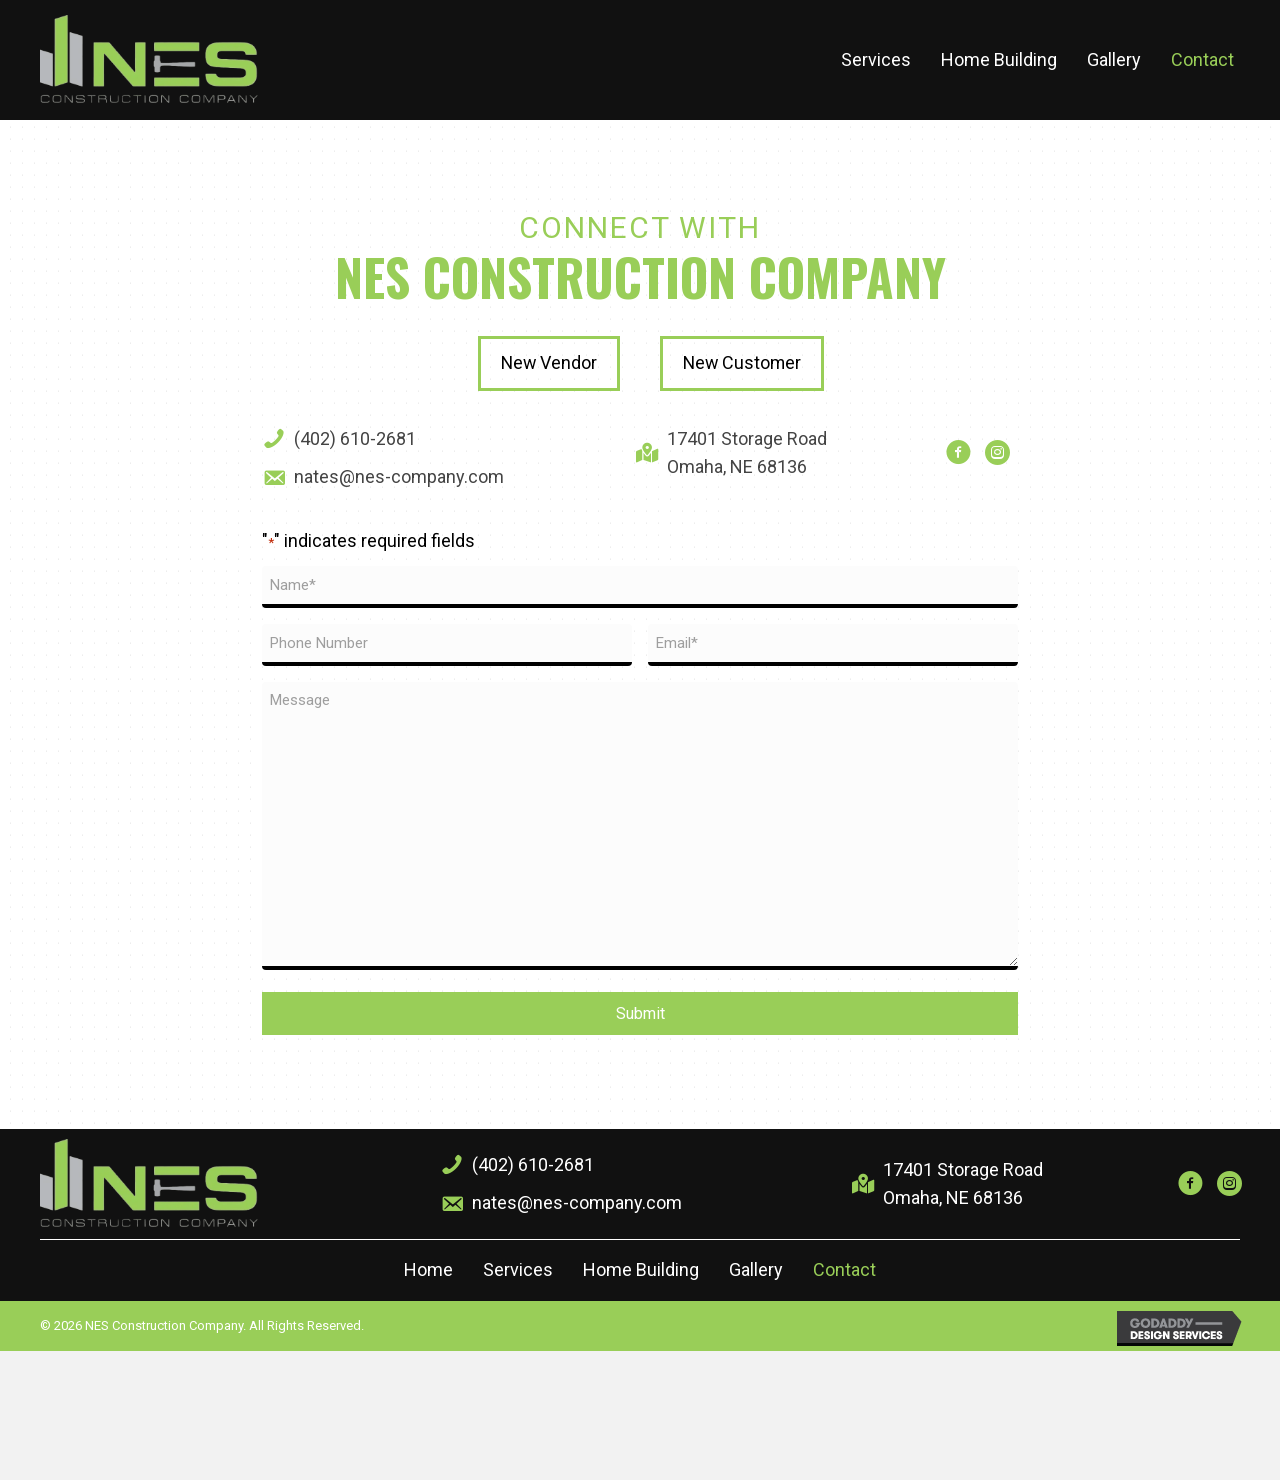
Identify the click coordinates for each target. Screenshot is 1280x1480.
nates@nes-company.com (399, 476)
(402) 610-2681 (355, 438)
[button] (548, 363)
